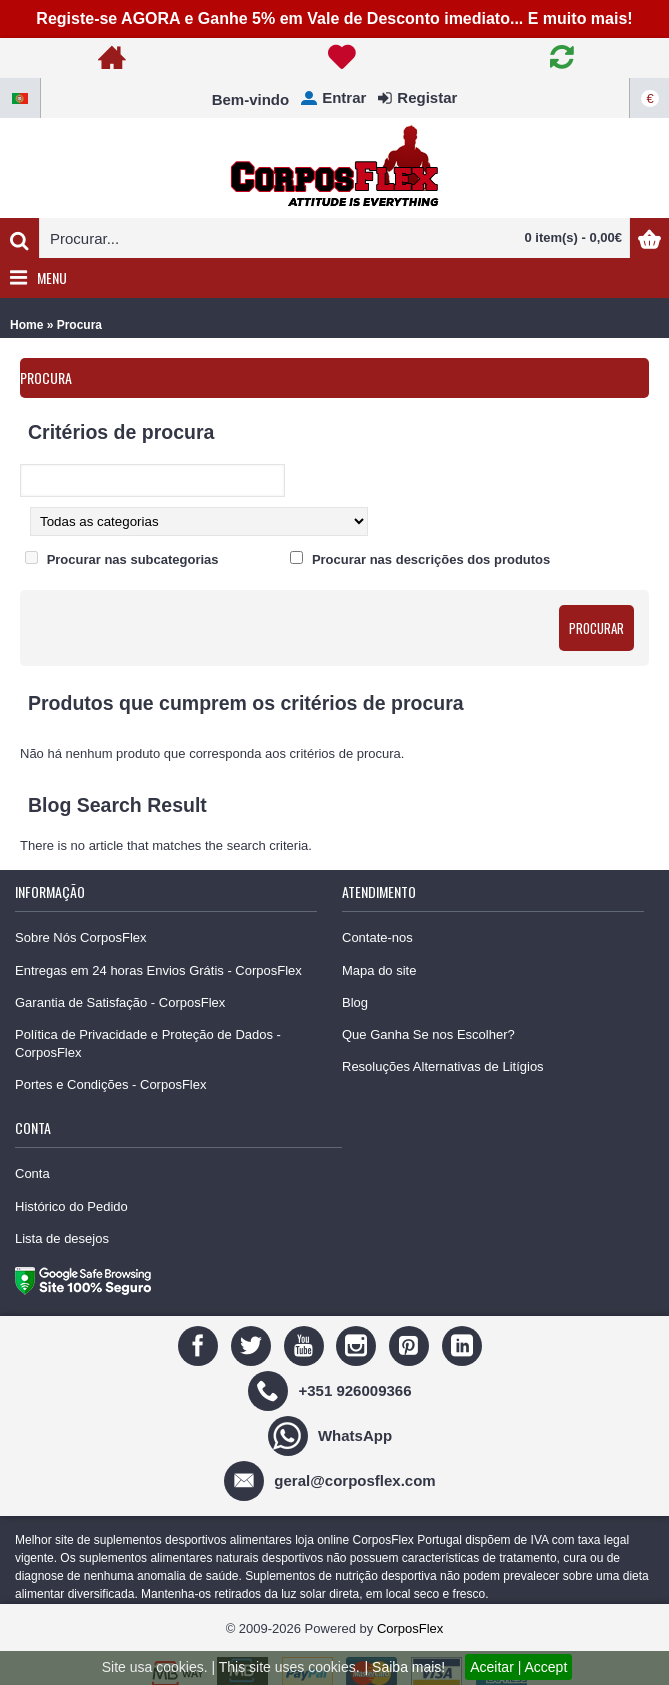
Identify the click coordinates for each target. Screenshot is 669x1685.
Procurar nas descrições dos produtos (431, 559)
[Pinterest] (411, 1344)
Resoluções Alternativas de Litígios (443, 1066)
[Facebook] (200, 1344)
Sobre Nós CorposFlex (81, 937)
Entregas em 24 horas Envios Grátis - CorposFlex (158, 970)
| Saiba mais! (405, 1667)
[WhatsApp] (332, 1434)
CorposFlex (410, 1628)
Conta (32, 1173)
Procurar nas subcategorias (133, 559)
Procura (79, 325)
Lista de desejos (62, 1238)
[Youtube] (306, 1344)
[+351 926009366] (332, 1389)
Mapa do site (379, 970)
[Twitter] (253, 1344)
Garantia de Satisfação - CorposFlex (120, 1002)
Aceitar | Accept (518, 1667)
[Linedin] (464, 1344)
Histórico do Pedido (71, 1206)
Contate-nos (377, 937)
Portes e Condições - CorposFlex (110, 1084)
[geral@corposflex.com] (332, 1479)
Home (26, 325)
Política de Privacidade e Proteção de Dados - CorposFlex (148, 1043)
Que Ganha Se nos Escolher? (428, 1034)
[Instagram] (358, 1344)
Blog (355, 1002)
